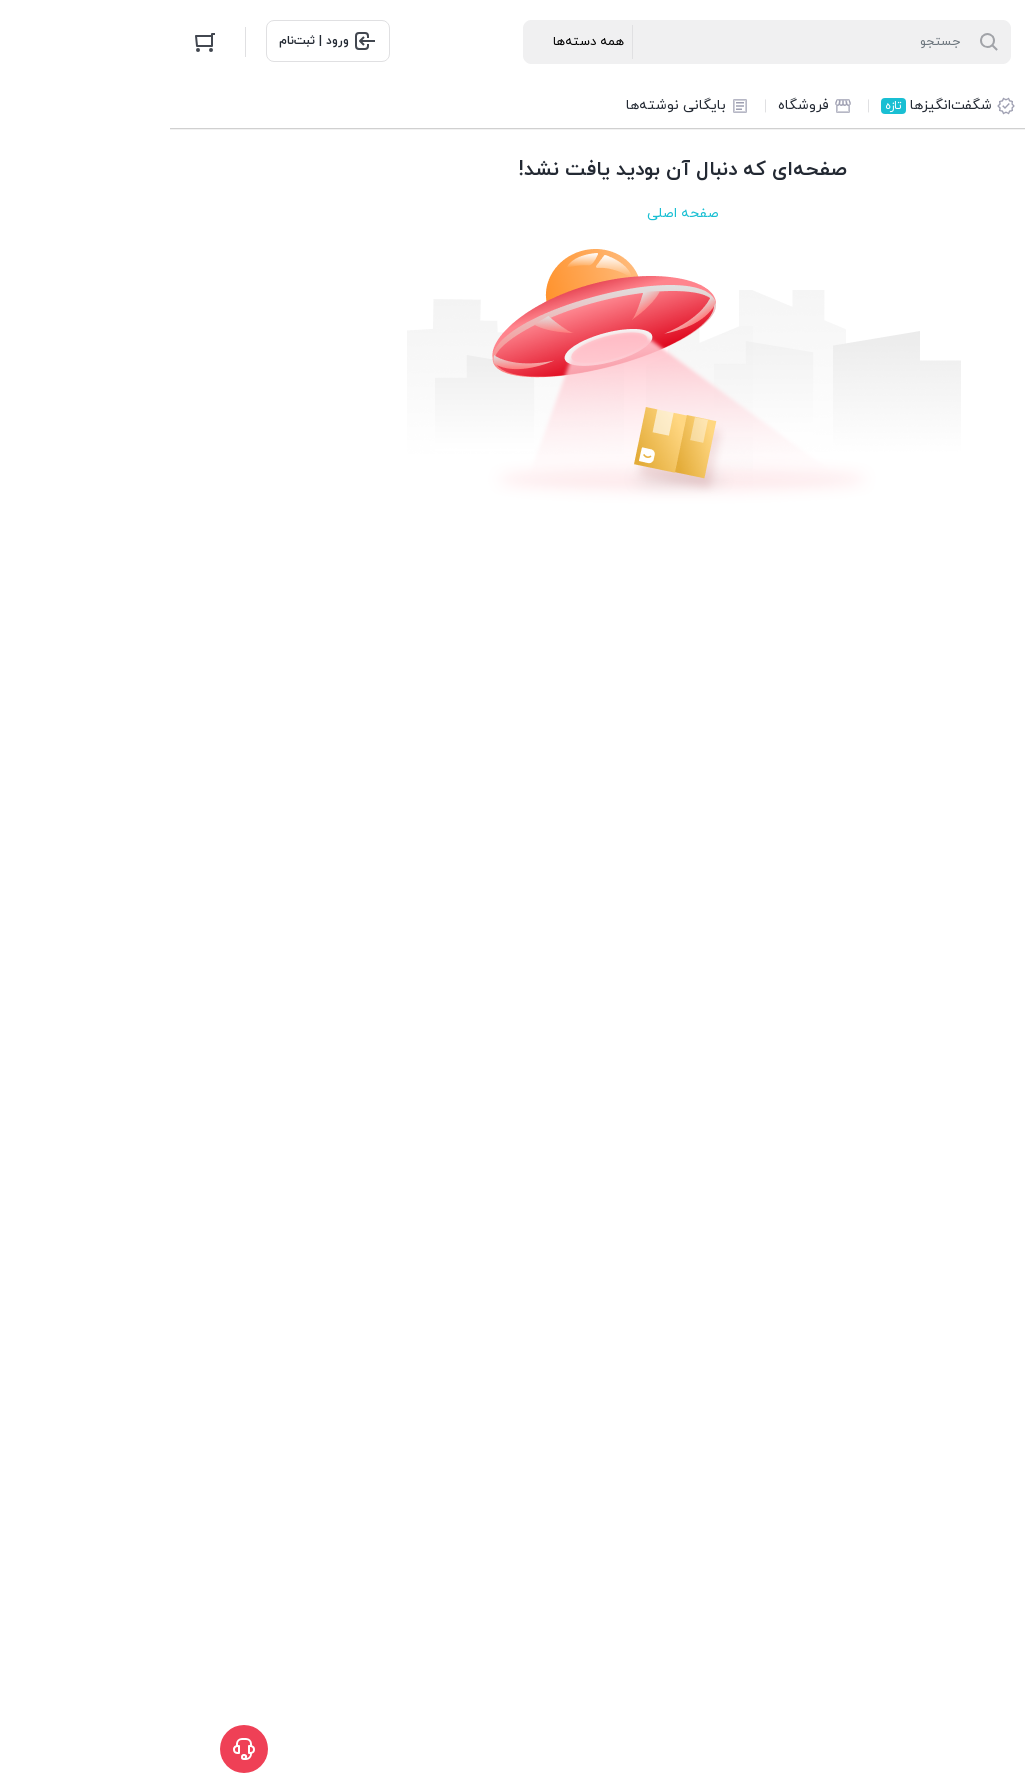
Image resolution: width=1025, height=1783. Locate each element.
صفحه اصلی (513, 213)
